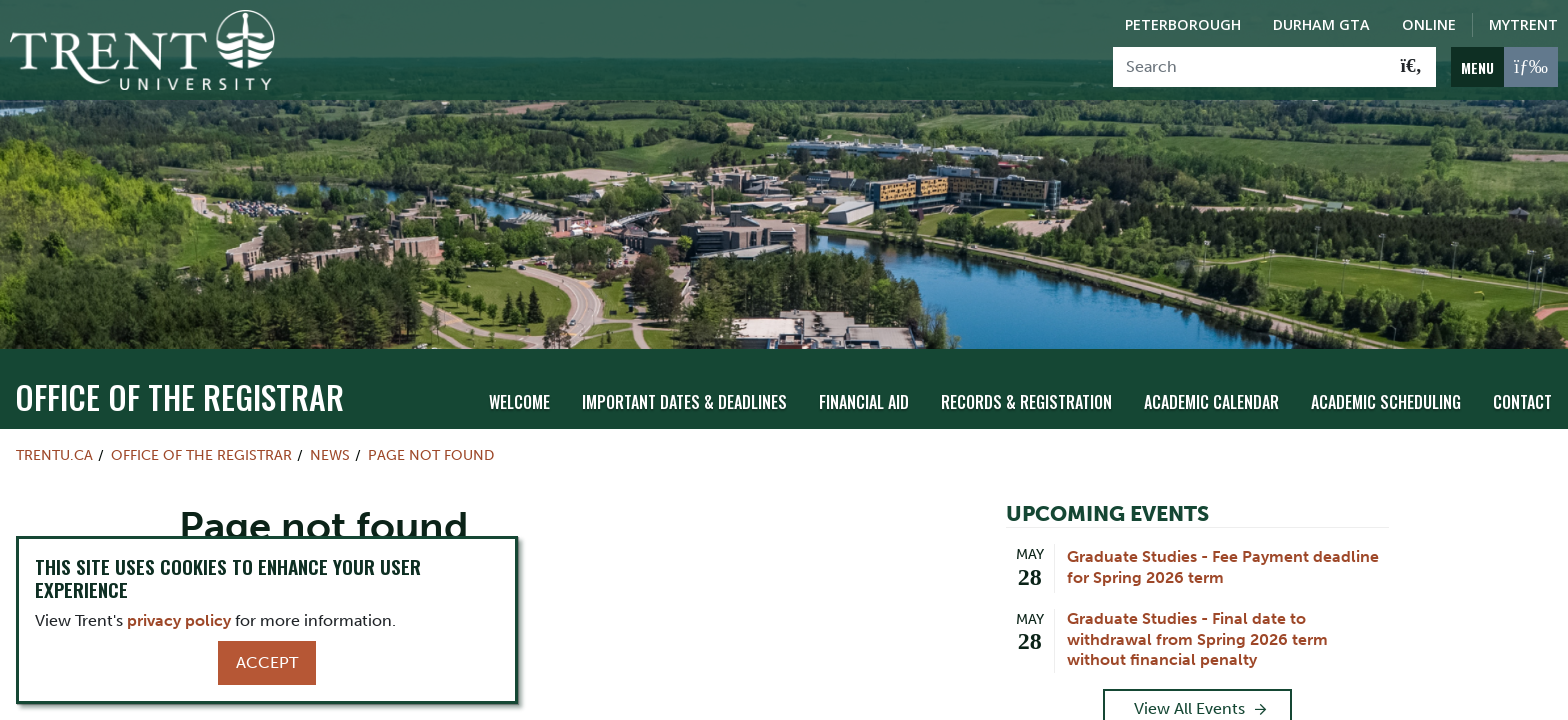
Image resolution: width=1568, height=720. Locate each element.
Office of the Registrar (179, 396)
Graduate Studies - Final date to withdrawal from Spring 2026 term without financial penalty (1197, 639)
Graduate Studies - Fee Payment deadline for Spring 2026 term (1223, 567)
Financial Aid (864, 402)
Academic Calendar (1211, 402)
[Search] (1250, 67)
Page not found (431, 455)
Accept (267, 662)
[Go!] (1411, 67)
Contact (1522, 402)
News (330, 455)
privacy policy (179, 620)
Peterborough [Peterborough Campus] (1183, 24)
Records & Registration (1026, 402)
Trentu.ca (54, 455)
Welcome (519, 402)
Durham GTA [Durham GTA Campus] (1321, 24)
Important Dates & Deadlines (684, 402)
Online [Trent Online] (1429, 24)
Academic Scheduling (1386, 402)
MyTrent (1523, 24)
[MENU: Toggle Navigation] (1504, 67)
